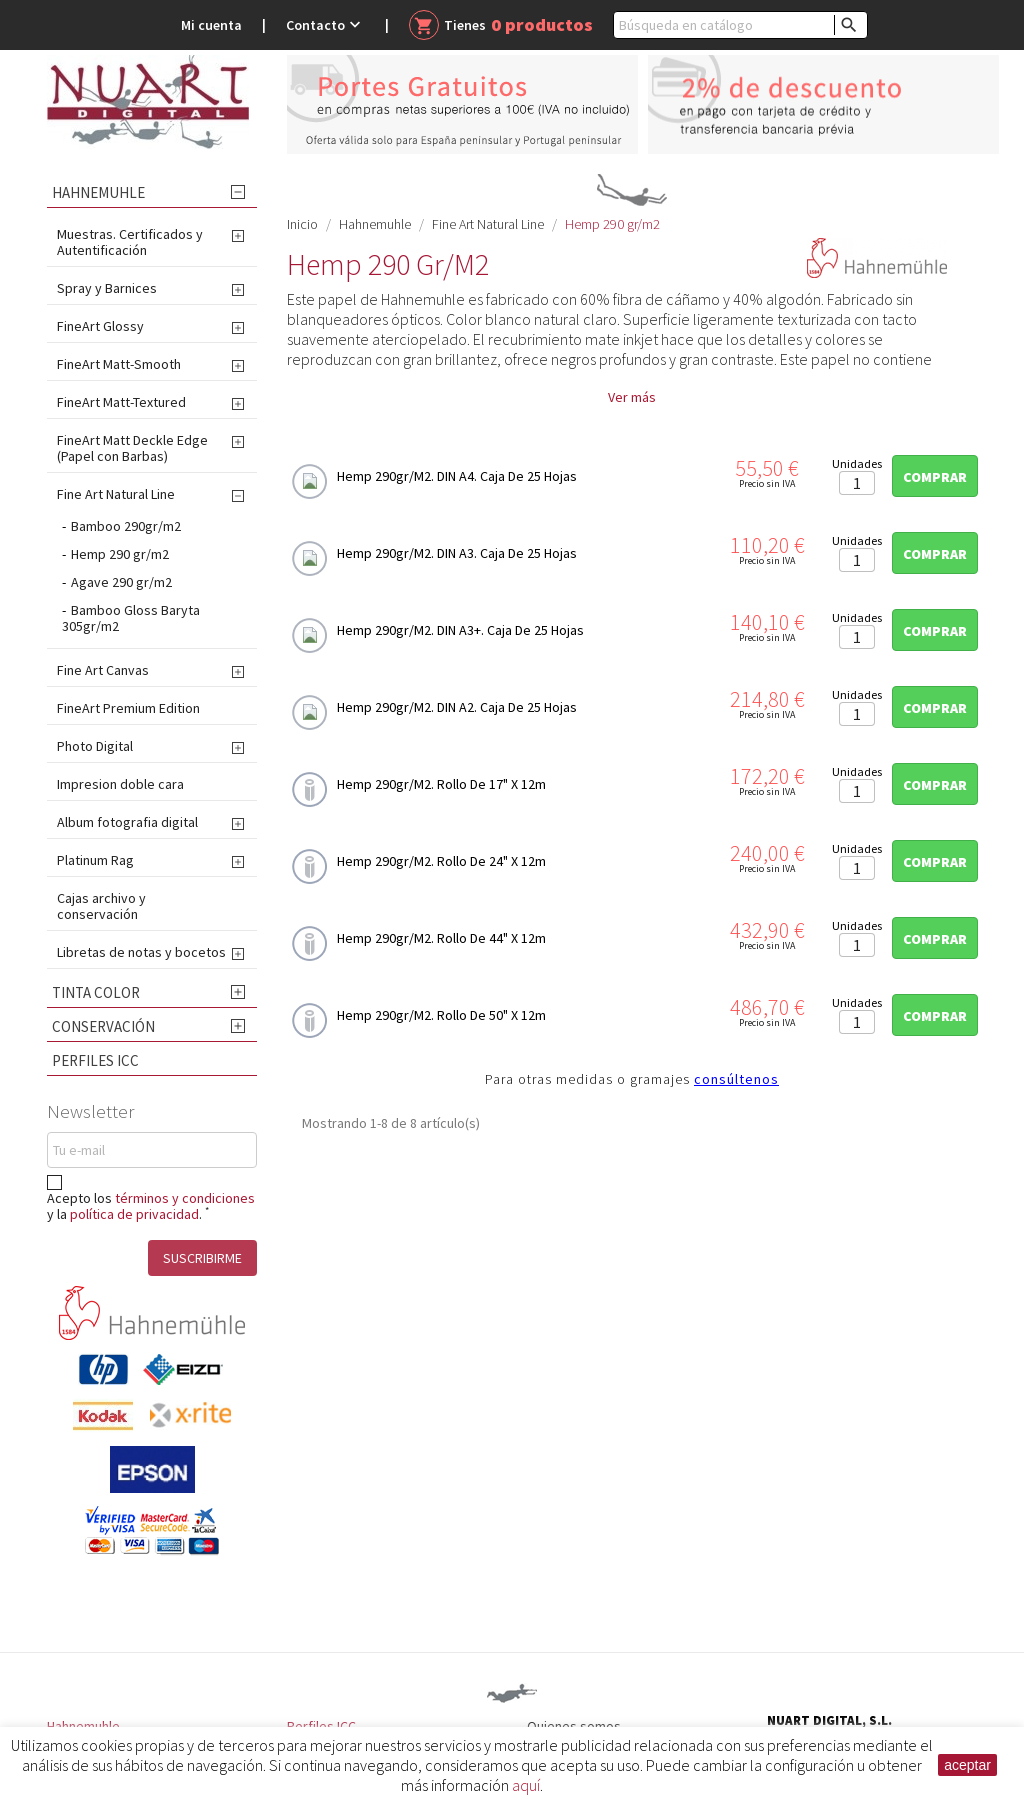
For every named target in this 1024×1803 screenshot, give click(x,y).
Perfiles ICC (95, 1060)
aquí (526, 1785)
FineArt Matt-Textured (121, 402)
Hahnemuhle (98, 192)
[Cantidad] (857, 483)
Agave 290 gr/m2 (121, 582)
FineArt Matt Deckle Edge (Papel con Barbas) (132, 448)
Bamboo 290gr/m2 (126, 526)
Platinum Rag (95, 860)
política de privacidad (134, 1214)
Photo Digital (95, 746)
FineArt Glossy (100, 326)
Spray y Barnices (107, 288)
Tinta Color (96, 992)
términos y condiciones (185, 1198)
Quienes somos (574, 1726)
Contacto (325, 25)
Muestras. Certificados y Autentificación (130, 242)
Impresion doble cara (120, 784)
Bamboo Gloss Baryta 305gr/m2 (131, 618)
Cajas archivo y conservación (101, 906)
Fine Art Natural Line (116, 494)
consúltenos (736, 1079)
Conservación (103, 1026)
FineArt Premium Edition (128, 708)
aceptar (967, 1765)
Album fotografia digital (127, 822)
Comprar (935, 477)
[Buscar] (740, 25)
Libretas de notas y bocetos (141, 952)
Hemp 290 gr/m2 (120, 554)
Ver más (632, 397)
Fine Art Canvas (103, 670)
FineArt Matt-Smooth (119, 364)
